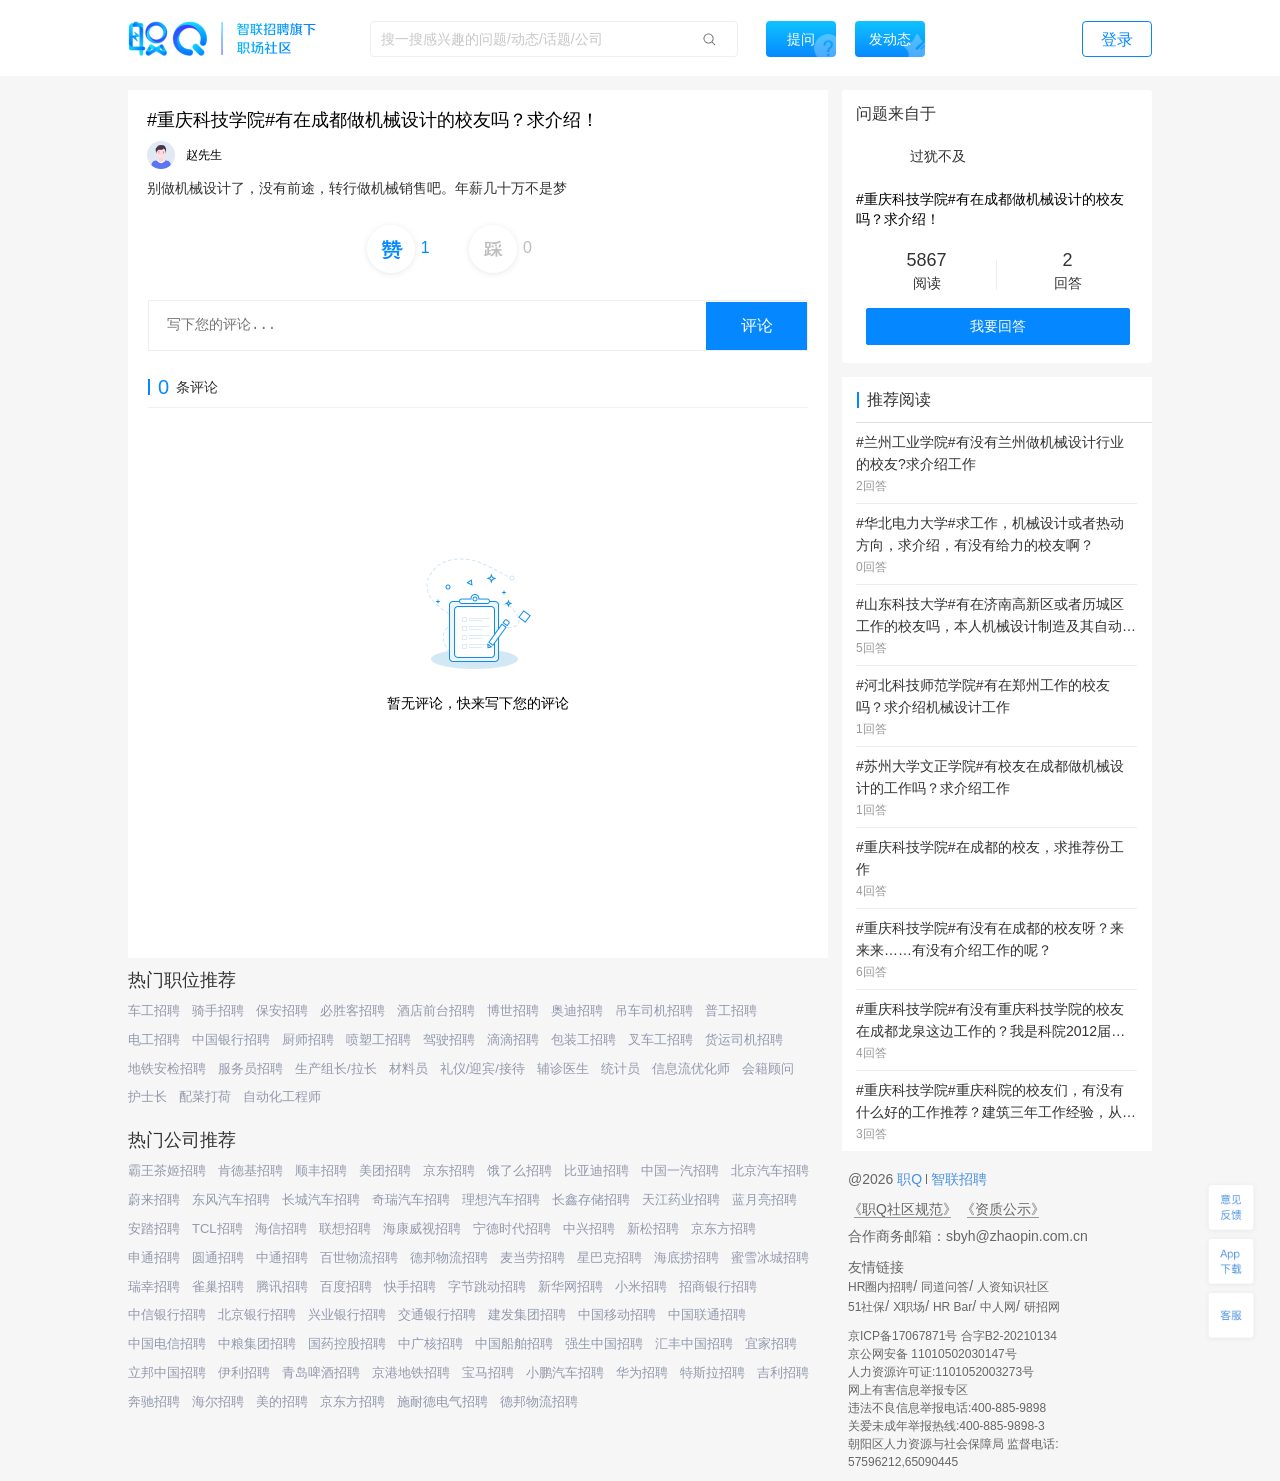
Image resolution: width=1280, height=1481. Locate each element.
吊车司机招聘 (654, 1010)
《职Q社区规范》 (902, 1209)
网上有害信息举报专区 (908, 1390)
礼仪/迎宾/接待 (482, 1068)
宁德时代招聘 (512, 1228)
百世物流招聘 (359, 1257)
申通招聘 (154, 1257)
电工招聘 (154, 1039)
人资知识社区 (1013, 1287)
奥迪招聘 (577, 1010)
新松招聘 (653, 1228)
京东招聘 (449, 1170)
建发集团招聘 (527, 1314)
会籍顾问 (768, 1068)
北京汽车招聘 (770, 1170)
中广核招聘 (430, 1343)
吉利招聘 (783, 1372)
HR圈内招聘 (880, 1287)
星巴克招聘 (609, 1257)
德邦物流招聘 (449, 1257)
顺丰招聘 (321, 1170)
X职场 (909, 1307)
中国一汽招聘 (680, 1170)
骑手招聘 (218, 1010)
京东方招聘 (723, 1228)
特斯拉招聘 (712, 1372)
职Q (911, 1179)
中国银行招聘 (231, 1039)
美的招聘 (282, 1401)
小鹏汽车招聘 (565, 1372)
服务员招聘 (250, 1068)
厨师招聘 (308, 1039)
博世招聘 (513, 1010)
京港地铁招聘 (411, 1372)
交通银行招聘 (437, 1314)
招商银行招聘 (718, 1286)
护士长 (147, 1096)
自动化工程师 (282, 1096)
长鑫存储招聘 (591, 1199)
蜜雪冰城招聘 (770, 1257)
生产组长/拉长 (336, 1068)
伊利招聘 (244, 1372)
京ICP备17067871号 (902, 1336)
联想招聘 (345, 1228)
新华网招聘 (570, 1286)
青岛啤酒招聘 (321, 1372)
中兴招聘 (589, 1228)
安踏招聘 (154, 1228)
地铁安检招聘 (167, 1068)
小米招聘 (641, 1286)
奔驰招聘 (154, 1401)
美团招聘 (385, 1170)
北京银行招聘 (257, 1314)
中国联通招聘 (707, 1314)
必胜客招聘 (352, 1010)
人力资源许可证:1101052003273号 (941, 1372)
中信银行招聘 (167, 1314)
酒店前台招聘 (436, 1010)
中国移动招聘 (617, 1314)
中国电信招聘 (167, 1343)
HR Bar (952, 1307)
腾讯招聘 (282, 1286)
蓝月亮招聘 (764, 1199)
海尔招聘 (218, 1401)
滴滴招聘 (513, 1039)
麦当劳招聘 (532, 1257)
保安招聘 (282, 1010)
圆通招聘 (218, 1257)
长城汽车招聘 (321, 1199)
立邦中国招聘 (167, 1372)
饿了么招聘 (519, 1170)
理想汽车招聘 (501, 1199)
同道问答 (945, 1287)
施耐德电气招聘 (442, 1401)
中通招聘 (282, 1257)
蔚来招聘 (154, 1199)
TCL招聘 (217, 1228)
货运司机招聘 (744, 1039)
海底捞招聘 (686, 1257)
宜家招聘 (771, 1343)
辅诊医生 (563, 1068)
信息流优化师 (691, 1068)
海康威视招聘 (422, 1228)
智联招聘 (957, 1179)
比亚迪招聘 (596, 1170)
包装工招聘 (583, 1039)
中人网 (998, 1307)
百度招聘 (346, 1286)
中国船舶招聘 (514, 1343)
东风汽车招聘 (231, 1199)
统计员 (620, 1068)
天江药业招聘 (681, 1199)
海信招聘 (281, 1228)
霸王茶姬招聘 (167, 1170)
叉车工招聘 (660, 1039)
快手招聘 (410, 1286)
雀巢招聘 (218, 1286)
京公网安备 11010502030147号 (932, 1354)
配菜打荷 (205, 1096)
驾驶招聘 (449, 1039)
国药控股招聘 (347, 1343)
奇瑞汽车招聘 (411, 1199)
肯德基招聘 (250, 1170)
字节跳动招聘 (487, 1286)
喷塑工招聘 (378, 1039)
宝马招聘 (488, 1372)
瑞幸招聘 (154, 1286)
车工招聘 (154, 1010)
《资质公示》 (1003, 1209)
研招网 (1042, 1307)
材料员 (408, 1068)
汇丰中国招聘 (694, 1343)
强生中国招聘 (604, 1343)
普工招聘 (731, 1010)
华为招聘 (642, 1372)
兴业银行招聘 (347, 1314)
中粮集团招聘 (257, 1343)
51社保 (866, 1307)
